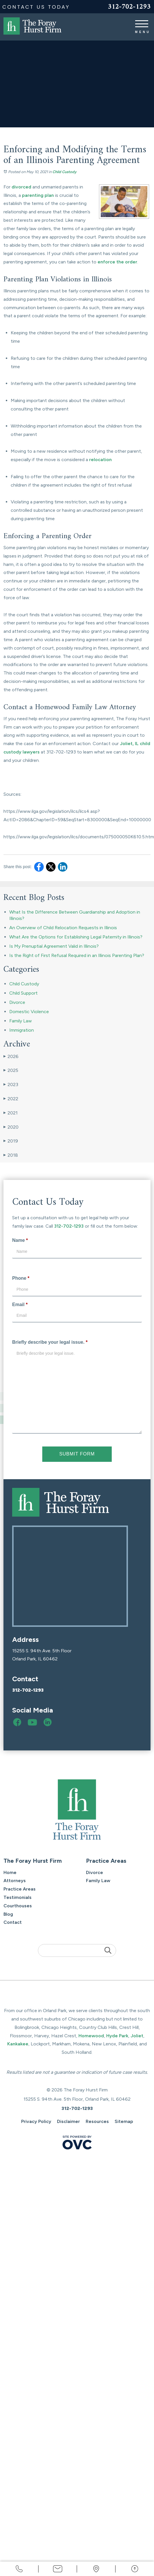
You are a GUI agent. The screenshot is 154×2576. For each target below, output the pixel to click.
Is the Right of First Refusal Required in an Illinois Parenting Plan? (76, 955)
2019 (10, 1141)
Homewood (91, 2035)
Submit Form (77, 1453)
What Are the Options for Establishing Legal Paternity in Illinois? (75, 937)
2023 (10, 1085)
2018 (10, 1155)
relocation (100, 459)
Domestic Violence (29, 1011)
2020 (11, 1127)
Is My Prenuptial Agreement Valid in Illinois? (54, 946)
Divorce (17, 1002)
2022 (10, 1099)
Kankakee (17, 2044)
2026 (11, 1057)
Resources (97, 2121)
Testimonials (17, 1897)
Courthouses (17, 1905)
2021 (10, 1113)
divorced (21, 187)
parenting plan (38, 195)
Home (9, 1872)
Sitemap (124, 2121)
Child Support (23, 993)
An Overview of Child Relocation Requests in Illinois (63, 927)
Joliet (137, 2035)
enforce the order (117, 262)
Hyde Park (117, 2035)
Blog (8, 1914)
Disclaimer (68, 2121)
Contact (12, 1922)
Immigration (21, 1030)
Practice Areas (19, 1889)
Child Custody (64, 172)
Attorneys (14, 1880)
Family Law (20, 1021)
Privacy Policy (36, 2121)
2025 (10, 1070)
